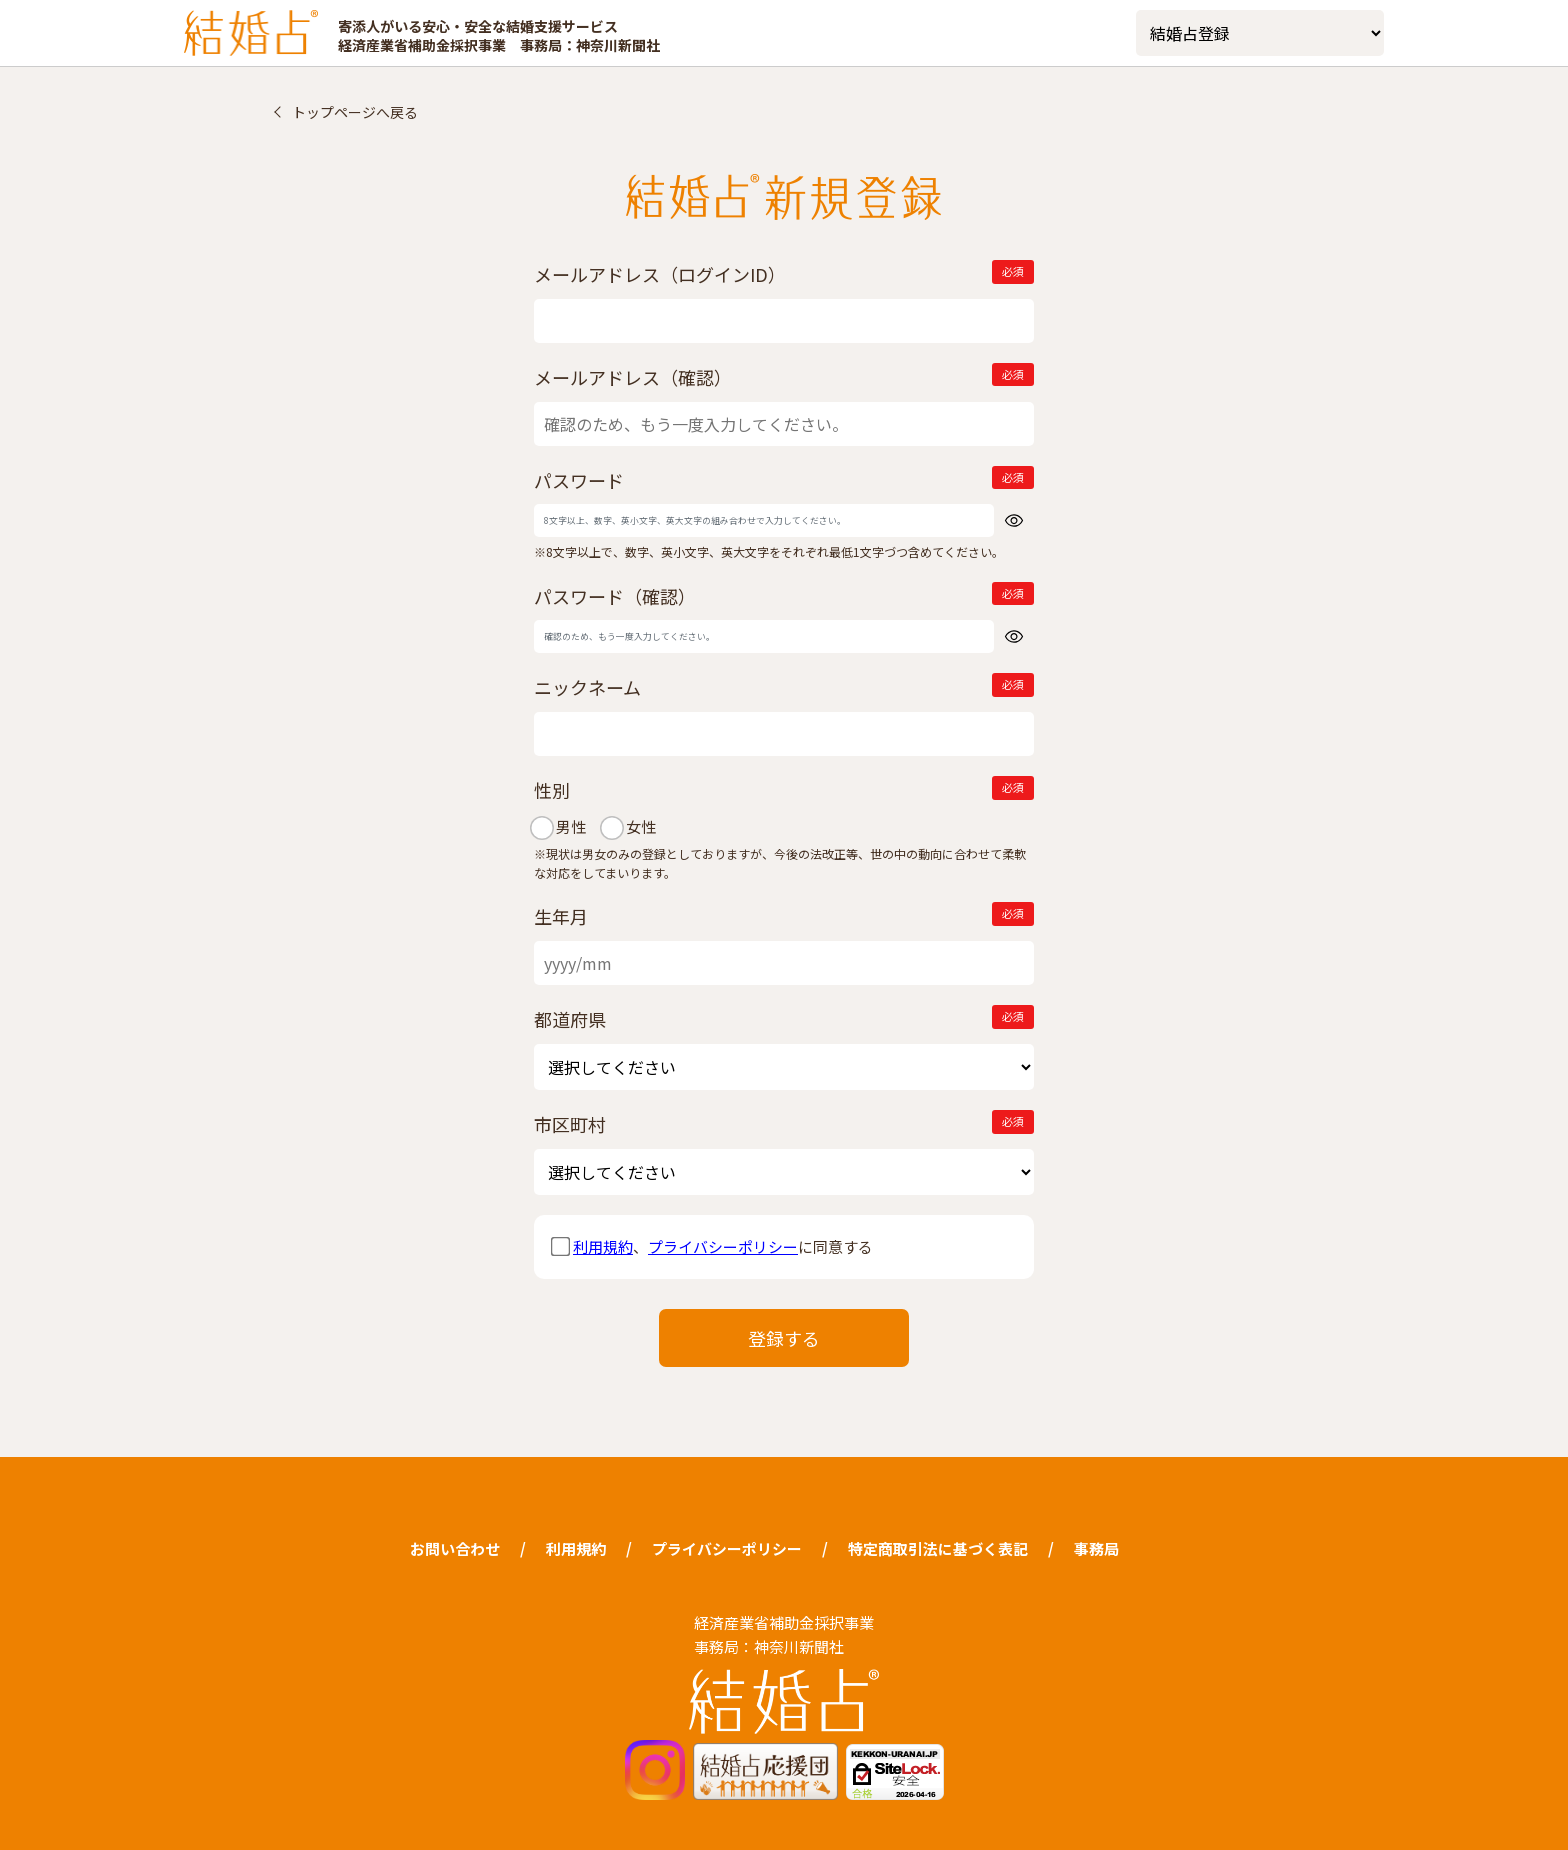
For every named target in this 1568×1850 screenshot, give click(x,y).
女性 (638, 826)
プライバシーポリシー (723, 1246)
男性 (568, 826)
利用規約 (603, 1246)
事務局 (1096, 1549)
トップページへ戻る (355, 112)
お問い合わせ (455, 1549)
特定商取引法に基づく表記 (938, 1549)
